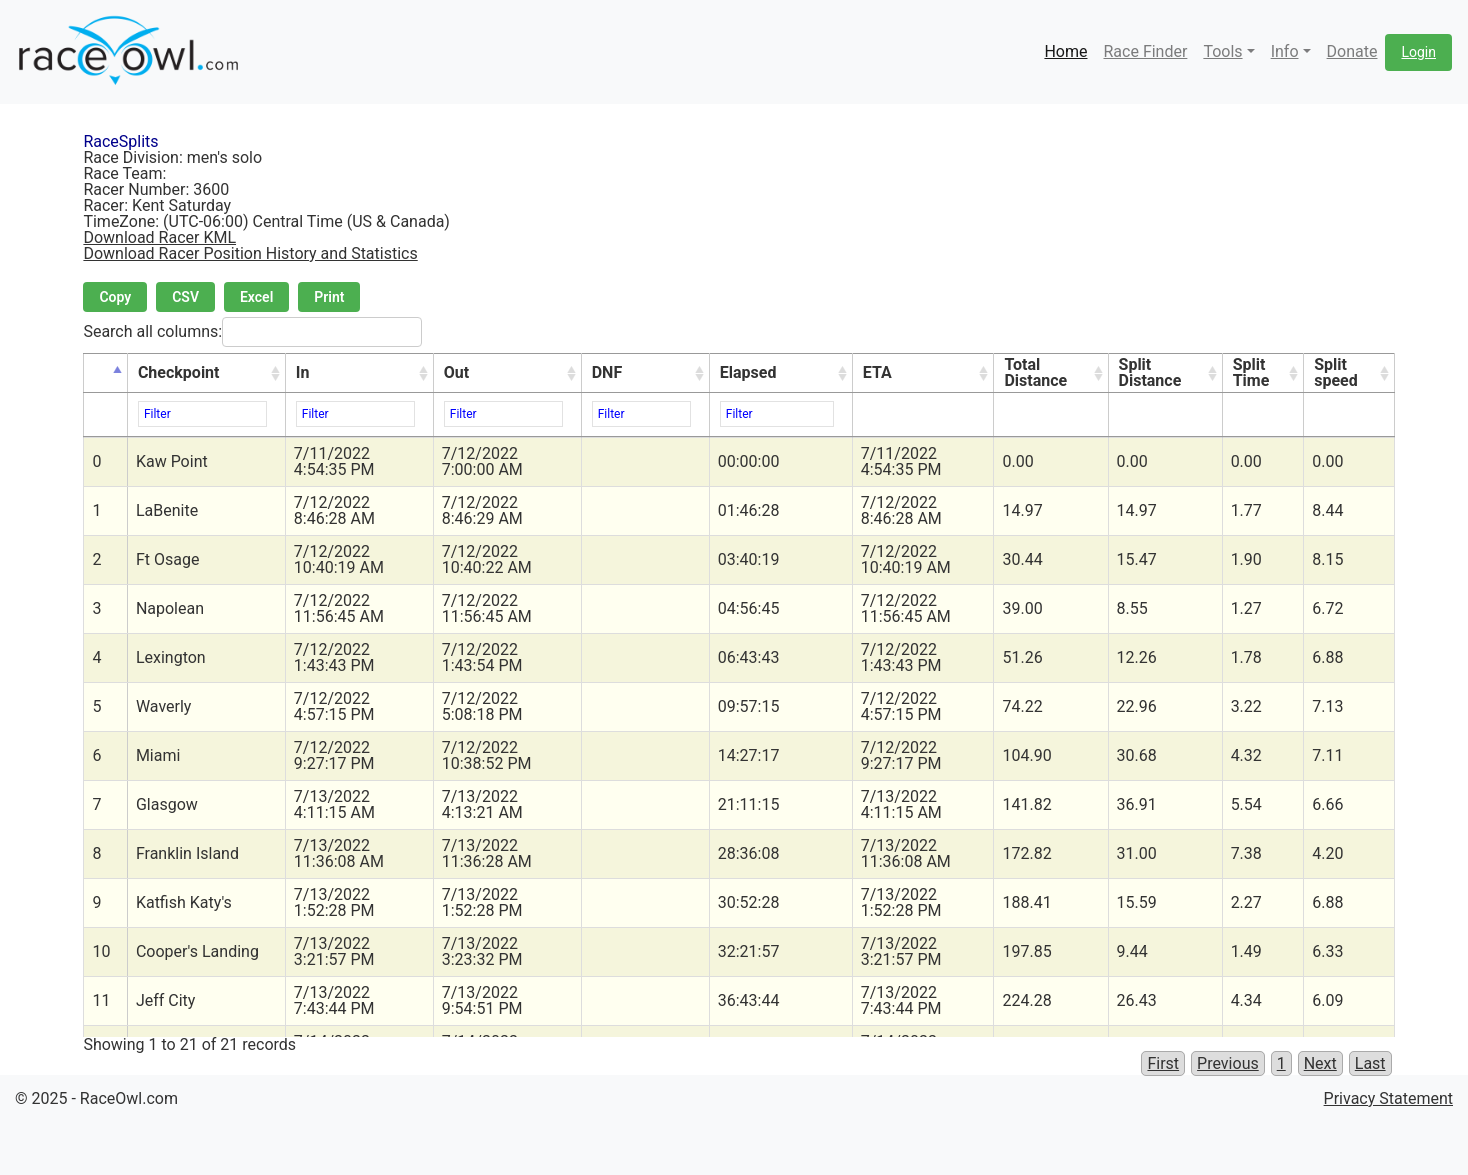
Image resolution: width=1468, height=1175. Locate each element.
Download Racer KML (159, 237)
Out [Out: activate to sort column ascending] (456, 372)
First (1163, 1063)
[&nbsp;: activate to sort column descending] (105, 373)
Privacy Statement (1388, 1098)
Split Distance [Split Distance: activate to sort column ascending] (1150, 372)
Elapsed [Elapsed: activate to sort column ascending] (748, 372)
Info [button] (1285, 51)
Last (1370, 1063)
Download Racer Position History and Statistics (250, 253)
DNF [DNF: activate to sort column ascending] (607, 372)
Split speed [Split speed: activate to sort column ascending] (1336, 372)
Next (1320, 1063)
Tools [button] (1222, 51)
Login (1418, 52)
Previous (1228, 1063)
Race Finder (1145, 51)
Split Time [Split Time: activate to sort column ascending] (1251, 372)
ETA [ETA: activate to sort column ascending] (877, 372)
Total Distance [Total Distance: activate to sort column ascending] (1035, 372)
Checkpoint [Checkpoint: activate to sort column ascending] (179, 372)
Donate (1352, 51)
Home (1065, 51)
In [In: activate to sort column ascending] (303, 372)
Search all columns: (252, 332)
